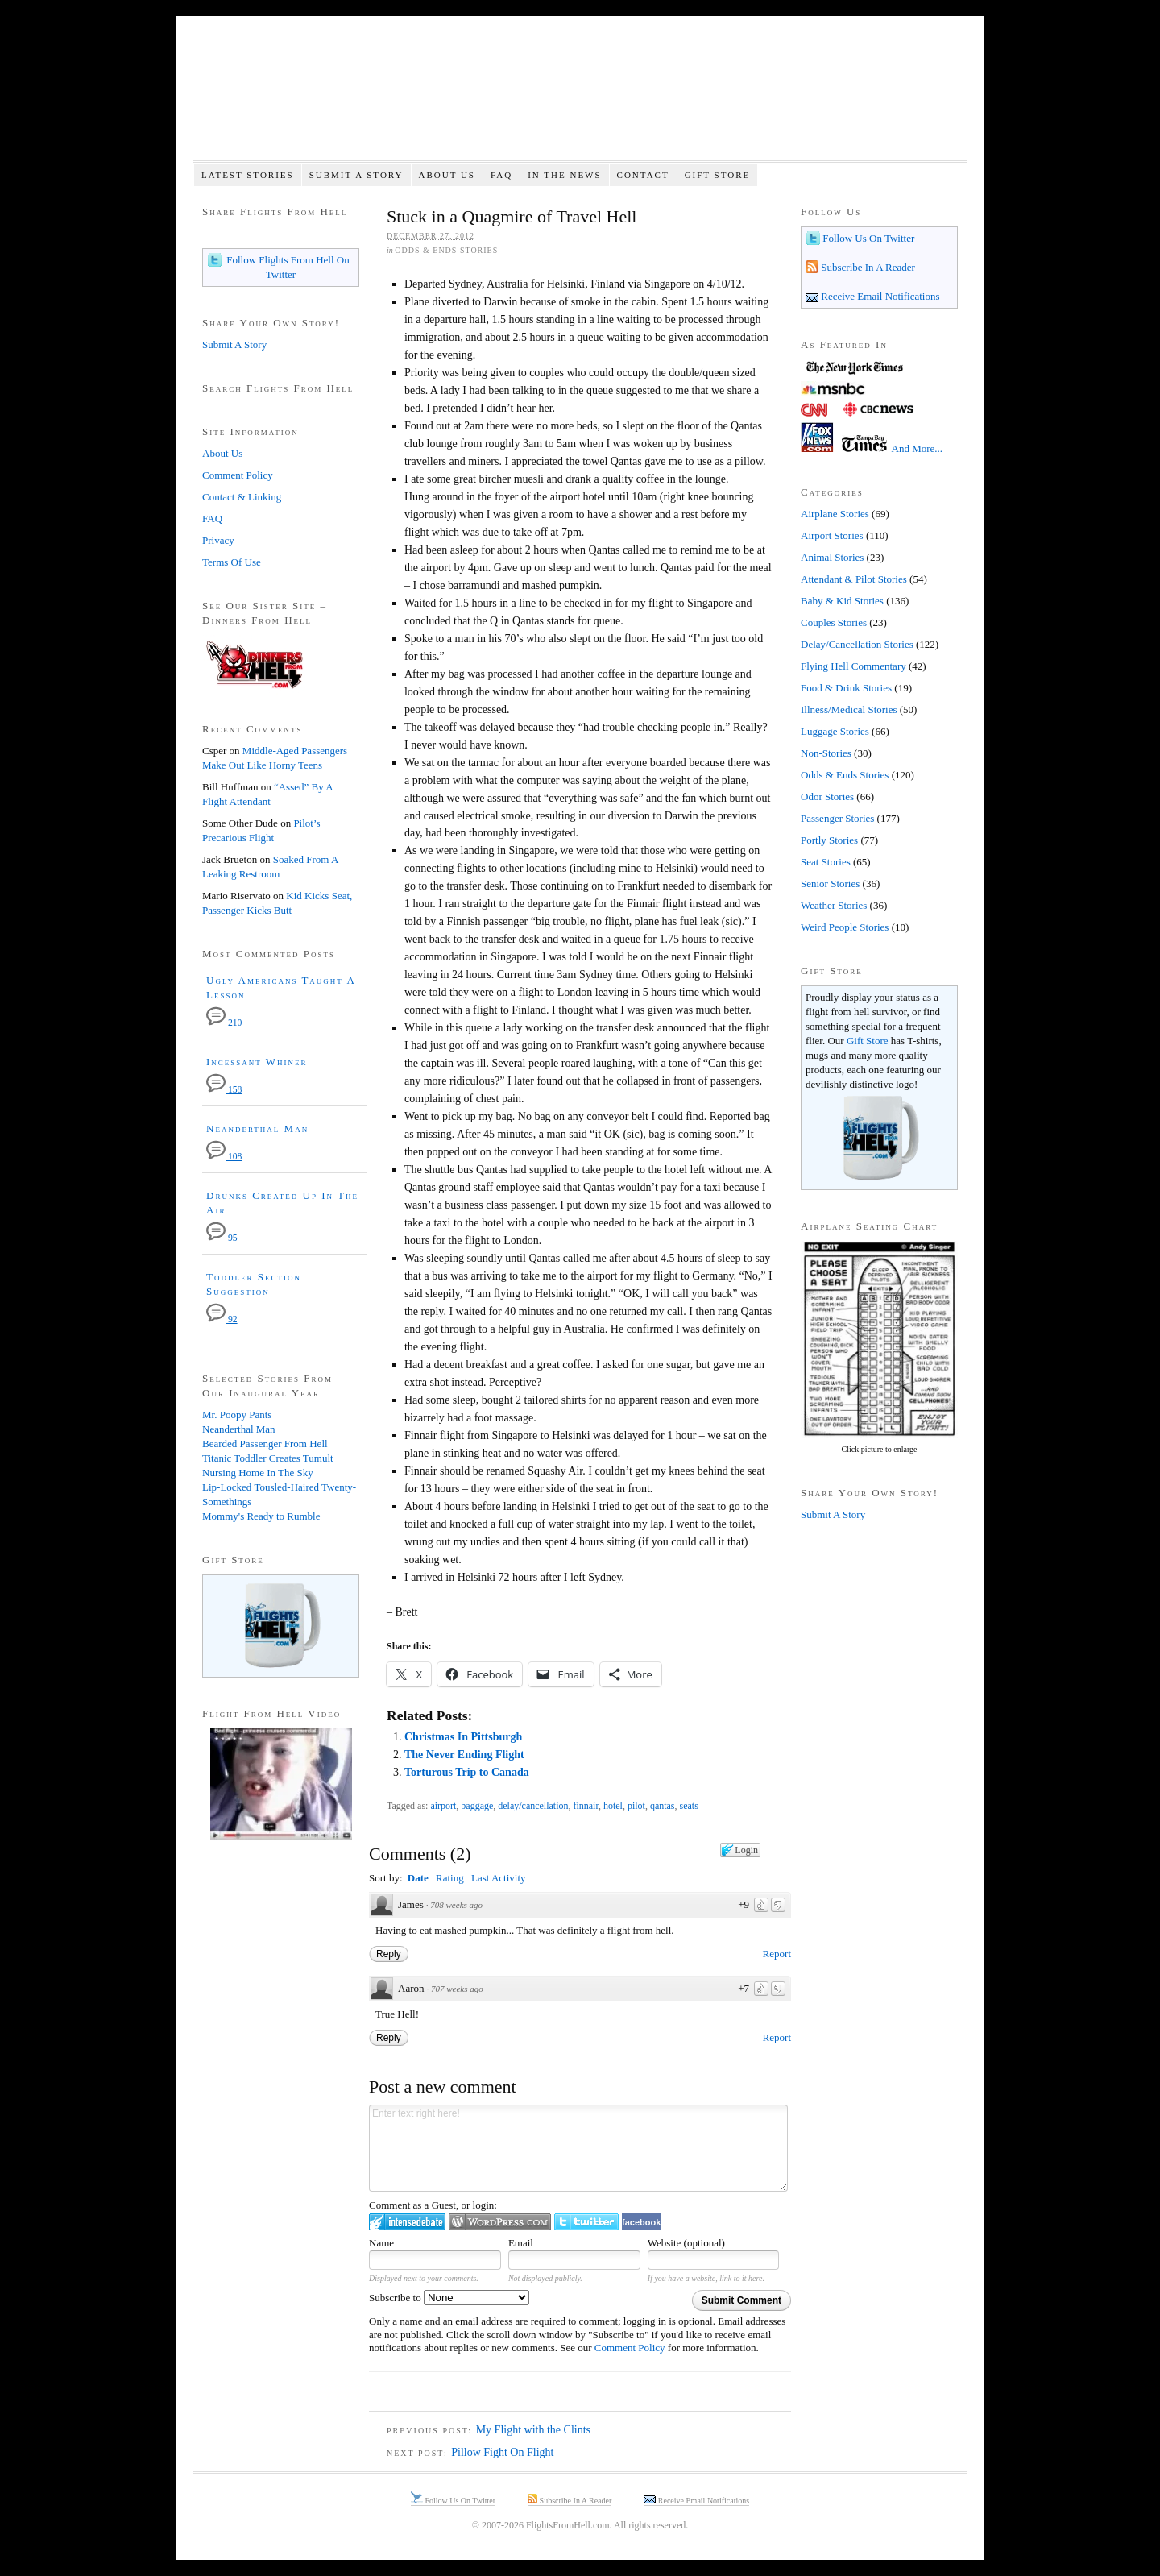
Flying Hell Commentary (853, 666)
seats (689, 1805)
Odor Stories (827, 796)
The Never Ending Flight (464, 1754)
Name (381, 2243)
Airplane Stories (835, 514)
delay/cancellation (533, 1805)
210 (224, 1023)
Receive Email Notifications (879, 296)
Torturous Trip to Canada (466, 1772)
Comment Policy (629, 2348)
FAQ (501, 175)
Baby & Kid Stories (842, 601)
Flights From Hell (579, 97)
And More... (917, 448)
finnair (585, 1805)
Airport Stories (832, 535)
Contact (643, 175)
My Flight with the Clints (533, 2430)
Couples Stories (834, 622)
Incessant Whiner (257, 1062)
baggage (477, 1805)
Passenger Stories (837, 818)
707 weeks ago (457, 1988)
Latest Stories (247, 175)
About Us (446, 175)
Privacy (218, 540)
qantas (662, 1805)
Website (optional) (686, 2243)
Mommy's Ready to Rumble (261, 1516)
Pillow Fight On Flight (502, 2452)
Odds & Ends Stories (446, 250)
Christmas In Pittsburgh (463, 1737)
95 (222, 1238)
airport (443, 1805)
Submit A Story (356, 175)
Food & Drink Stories (846, 688)
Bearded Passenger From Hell (265, 1443)
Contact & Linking (241, 497)
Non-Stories (826, 753)
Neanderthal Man (257, 1128)
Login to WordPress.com (500, 2221)
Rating (450, 1878)
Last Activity (498, 1878)
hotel (613, 1805)
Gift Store (718, 175)
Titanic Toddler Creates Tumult (268, 1458)
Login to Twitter (586, 2221)
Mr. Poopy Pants (236, 1414)
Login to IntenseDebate (407, 2221)
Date (418, 1878)
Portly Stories (829, 840)
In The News (564, 175)
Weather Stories (834, 905)
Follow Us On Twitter (867, 238)
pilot (636, 1805)
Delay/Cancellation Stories (857, 644)
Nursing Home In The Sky (257, 1472)
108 (224, 1156)
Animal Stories (832, 557)
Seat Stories (826, 862)
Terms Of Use (231, 562)
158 (224, 1090)
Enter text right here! (578, 2148)
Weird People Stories (845, 927)
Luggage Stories (835, 731)
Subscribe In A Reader (866, 267)
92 (222, 1319)
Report (777, 1954)
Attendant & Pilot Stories (854, 579)
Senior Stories (830, 883)
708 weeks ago (456, 1905)
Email (520, 2243)
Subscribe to (449, 2298)
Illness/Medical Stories (849, 709)
